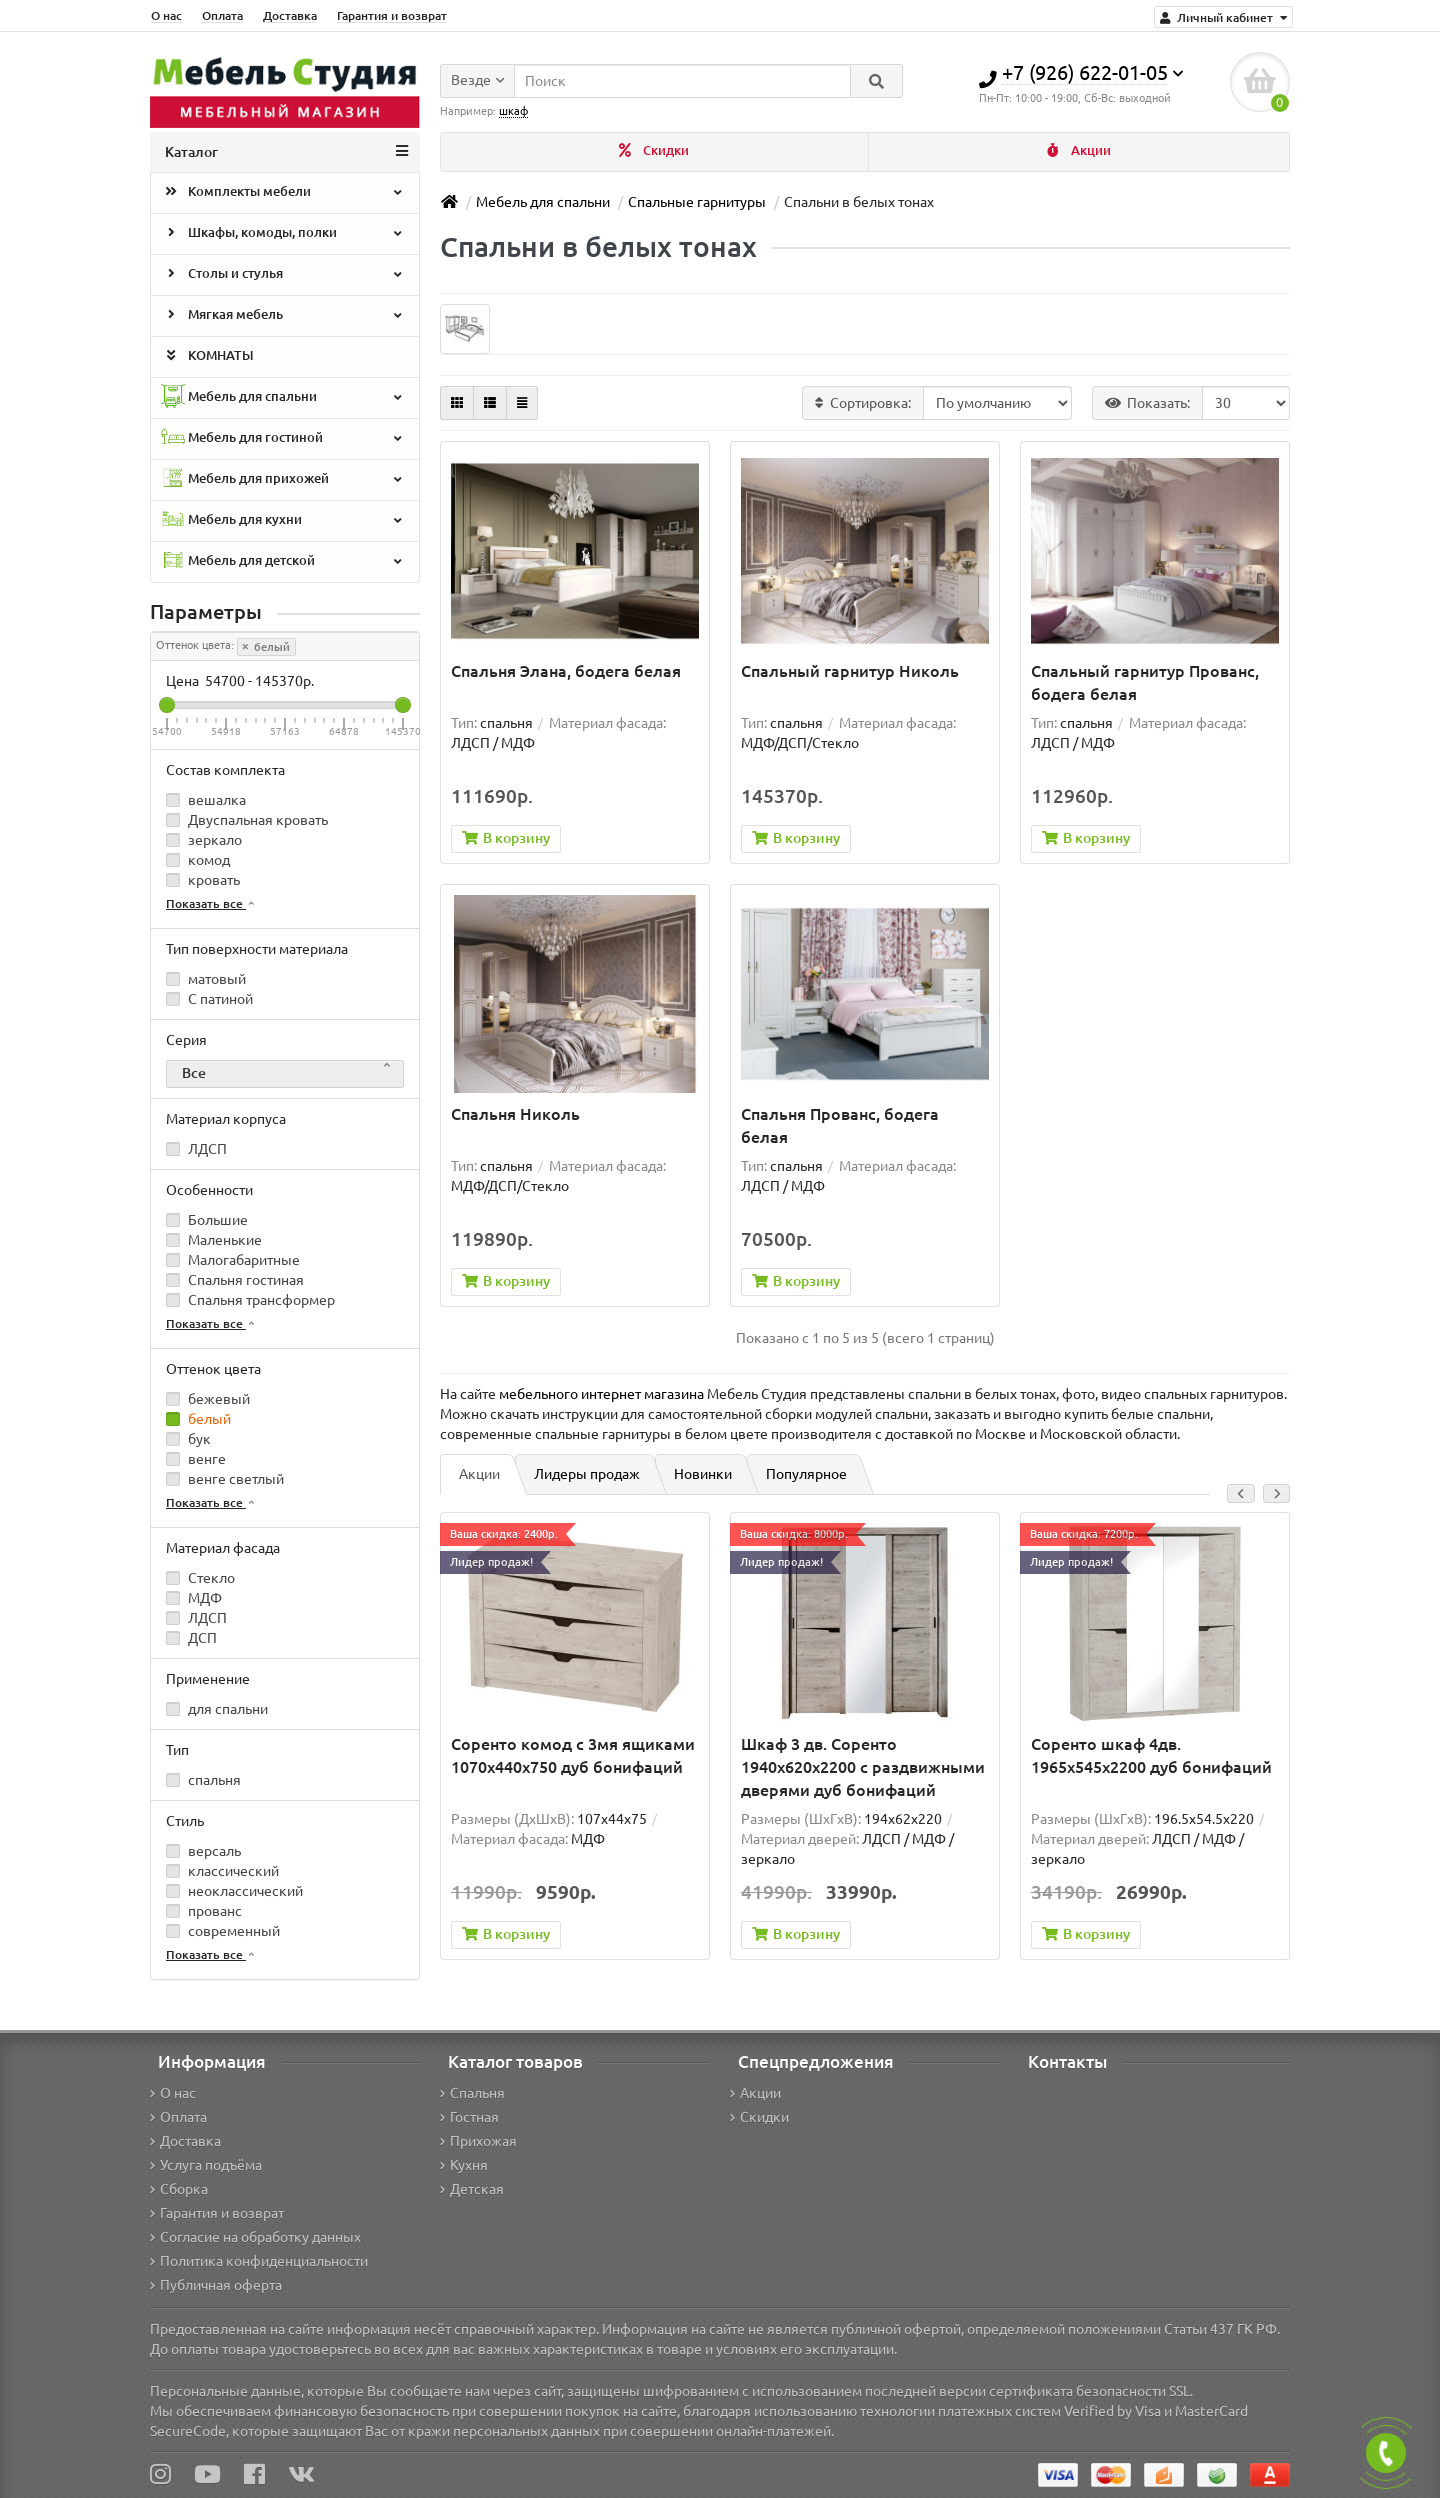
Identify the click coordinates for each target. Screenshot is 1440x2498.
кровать (203, 880)
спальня (203, 1780)
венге (196, 1459)
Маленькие (214, 1240)
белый (266, 647)
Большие (207, 1220)
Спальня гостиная (235, 1280)
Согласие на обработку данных (255, 2237)
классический (222, 1871)
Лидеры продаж (587, 1475)
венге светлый (225, 1479)
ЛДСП (196, 1149)
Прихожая (478, 2141)
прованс (204, 1911)
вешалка (206, 800)
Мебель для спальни (283, 397)
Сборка (179, 2189)
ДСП (191, 1638)
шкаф (513, 111)
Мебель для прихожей (283, 479)
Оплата (222, 15)
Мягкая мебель (283, 316)
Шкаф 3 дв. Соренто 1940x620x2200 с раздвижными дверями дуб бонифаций (863, 1768)
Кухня (464, 2165)
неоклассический (234, 1891)
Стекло (200, 1578)
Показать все (211, 903)
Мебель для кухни (283, 520)
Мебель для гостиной (283, 438)
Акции (1079, 150)
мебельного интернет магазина (601, 1395)
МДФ (194, 1598)
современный (223, 1931)
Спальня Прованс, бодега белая (840, 1126)
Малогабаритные (233, 1260)
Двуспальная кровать (247, 820)
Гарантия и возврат (392, 15)
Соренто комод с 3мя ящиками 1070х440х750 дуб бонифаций (573, 1756)
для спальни (217, 1709)
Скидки (654, 150)
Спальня (472, 2093)
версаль (203, 1851)
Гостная (469, 2117)
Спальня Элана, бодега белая (566, 671)
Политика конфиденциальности (259, 2261)
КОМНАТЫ (207, 357)
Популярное (806, 1475)
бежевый (208, 1399)
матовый (206, 979)
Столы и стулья (283, 275)
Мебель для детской (283, 561)
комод (198, 860)
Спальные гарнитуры (697, 202)
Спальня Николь (515, 1115)
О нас (166, 15)
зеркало (204, 840)
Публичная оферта (216, 2285)
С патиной (209, 999)
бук (188, 1439)
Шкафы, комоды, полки (283, 234)
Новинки (703, 1475)
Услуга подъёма (206, 2165)
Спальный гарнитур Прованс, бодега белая (1145, 682)
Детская (472, 2189)
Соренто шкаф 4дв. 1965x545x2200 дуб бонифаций (1151, 1756)
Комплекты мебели (283, 193)
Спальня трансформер (250, 1300)
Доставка (290, 15)
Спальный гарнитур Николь (850, 671)
